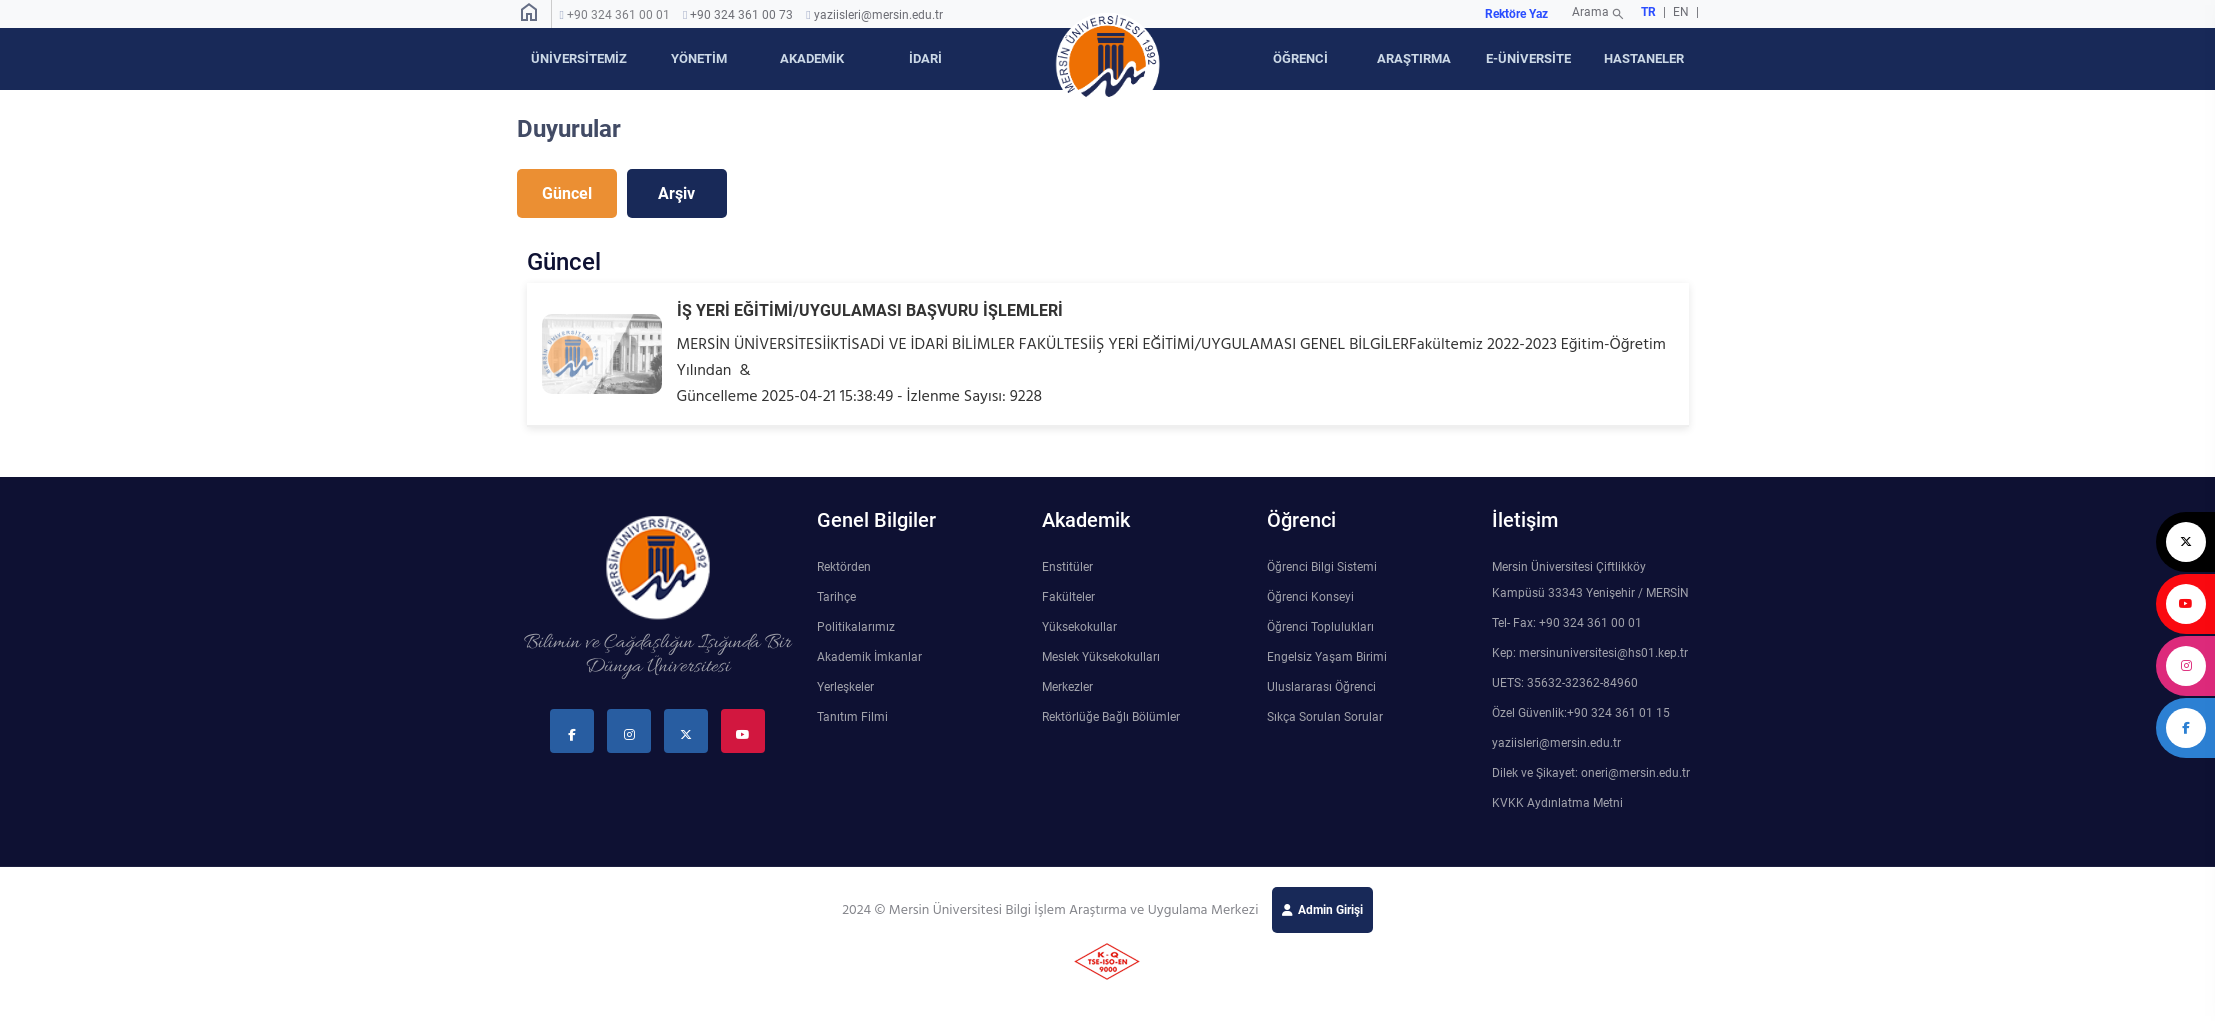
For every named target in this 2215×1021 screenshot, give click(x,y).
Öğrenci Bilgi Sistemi (1322, 567)
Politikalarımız (856, 627)
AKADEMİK (812, 58)
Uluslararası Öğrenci (1321, 687)
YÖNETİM (699, 58)
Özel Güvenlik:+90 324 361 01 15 (1581, 713)
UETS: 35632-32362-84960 (1565, 683)
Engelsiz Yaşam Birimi (1327, 657)
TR (1648, 12)
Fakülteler (1068, 597)
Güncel (567, 193)
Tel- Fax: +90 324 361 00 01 (1567, 623)
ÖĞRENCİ (1300, 58)
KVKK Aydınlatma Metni (1557, 803)
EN (1682, 12)
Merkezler (1067, 687)
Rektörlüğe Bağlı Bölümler (1111, 717)
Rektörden (844, 567)
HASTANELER (1644, 58)
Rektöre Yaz (1516, 14)
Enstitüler (1067, 567)
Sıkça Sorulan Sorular (1325, 717)
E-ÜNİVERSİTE (1528, 58)
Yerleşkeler (845, 687)
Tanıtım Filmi (852, 717)
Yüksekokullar (1079, 627)
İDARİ (925, 58)
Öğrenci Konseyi (1310, 597)
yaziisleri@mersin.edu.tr (878, 15)
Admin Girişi (1330, 910)
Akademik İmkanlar (869, 657)
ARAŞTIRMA (1414, 58)
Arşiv (676, 193)
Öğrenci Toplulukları (1320, 627)
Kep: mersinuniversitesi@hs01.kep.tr (1590, 653)
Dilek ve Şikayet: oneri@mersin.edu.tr (1591, 773)
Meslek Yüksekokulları (1101, 657)
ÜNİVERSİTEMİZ (579, 58)
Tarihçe (836, 597)
